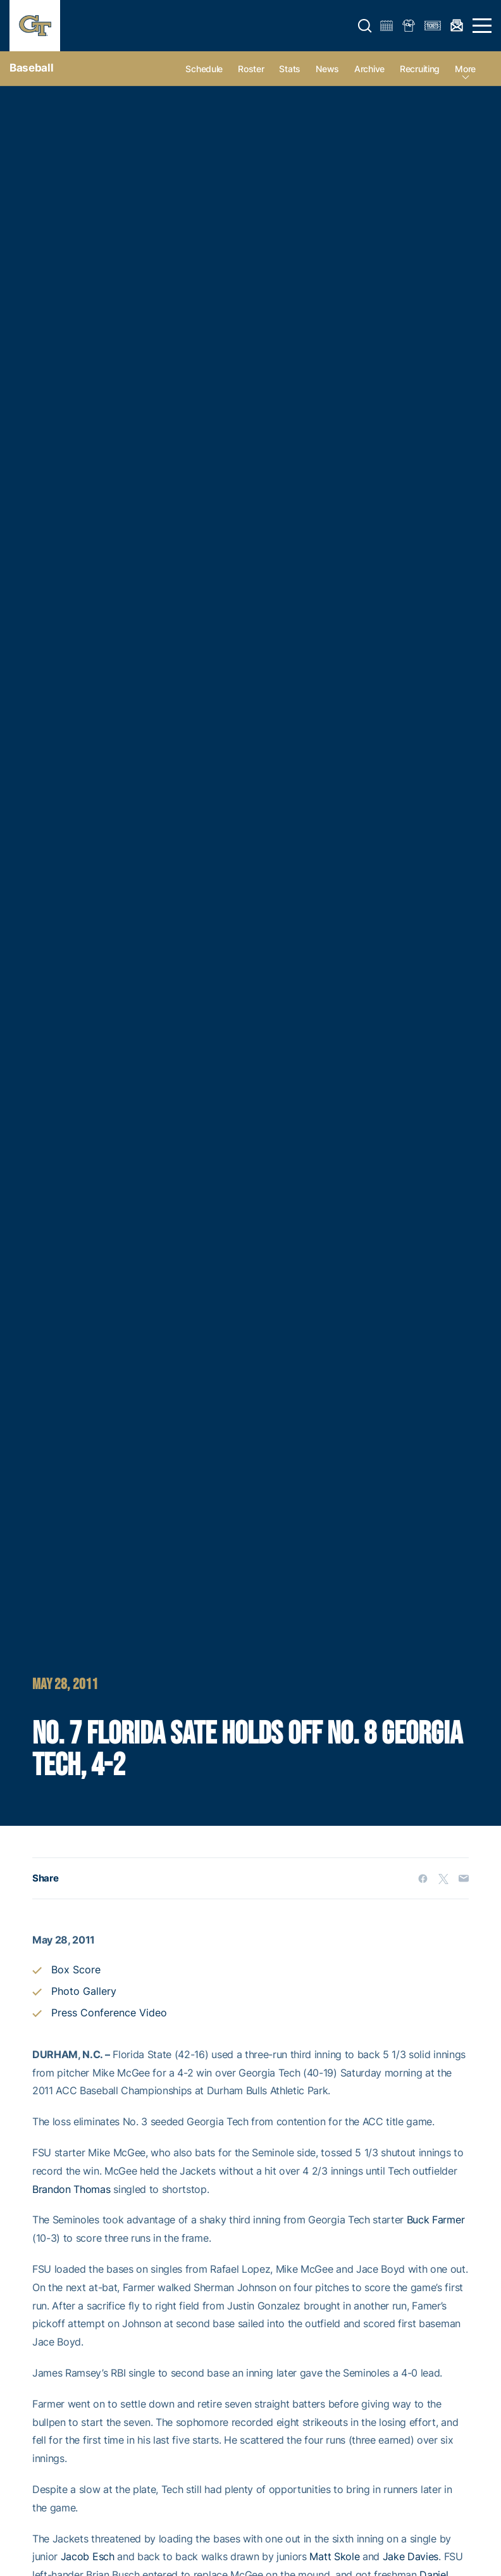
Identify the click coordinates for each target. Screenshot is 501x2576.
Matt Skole (334, 2556)
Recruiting (420, 68)
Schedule (204, 68)
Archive (369, 68)
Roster (251, 68)
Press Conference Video (109, 2012)
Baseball (31, 67)
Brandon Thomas (71, 2189)
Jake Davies (410, 2556)
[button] (365, 26)
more (465, 68)
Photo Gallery (83, 1991)
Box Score (76, 1969)
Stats (289, 68)
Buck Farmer (435, 2219)
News (327, 68)
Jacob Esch (87, 2556)
